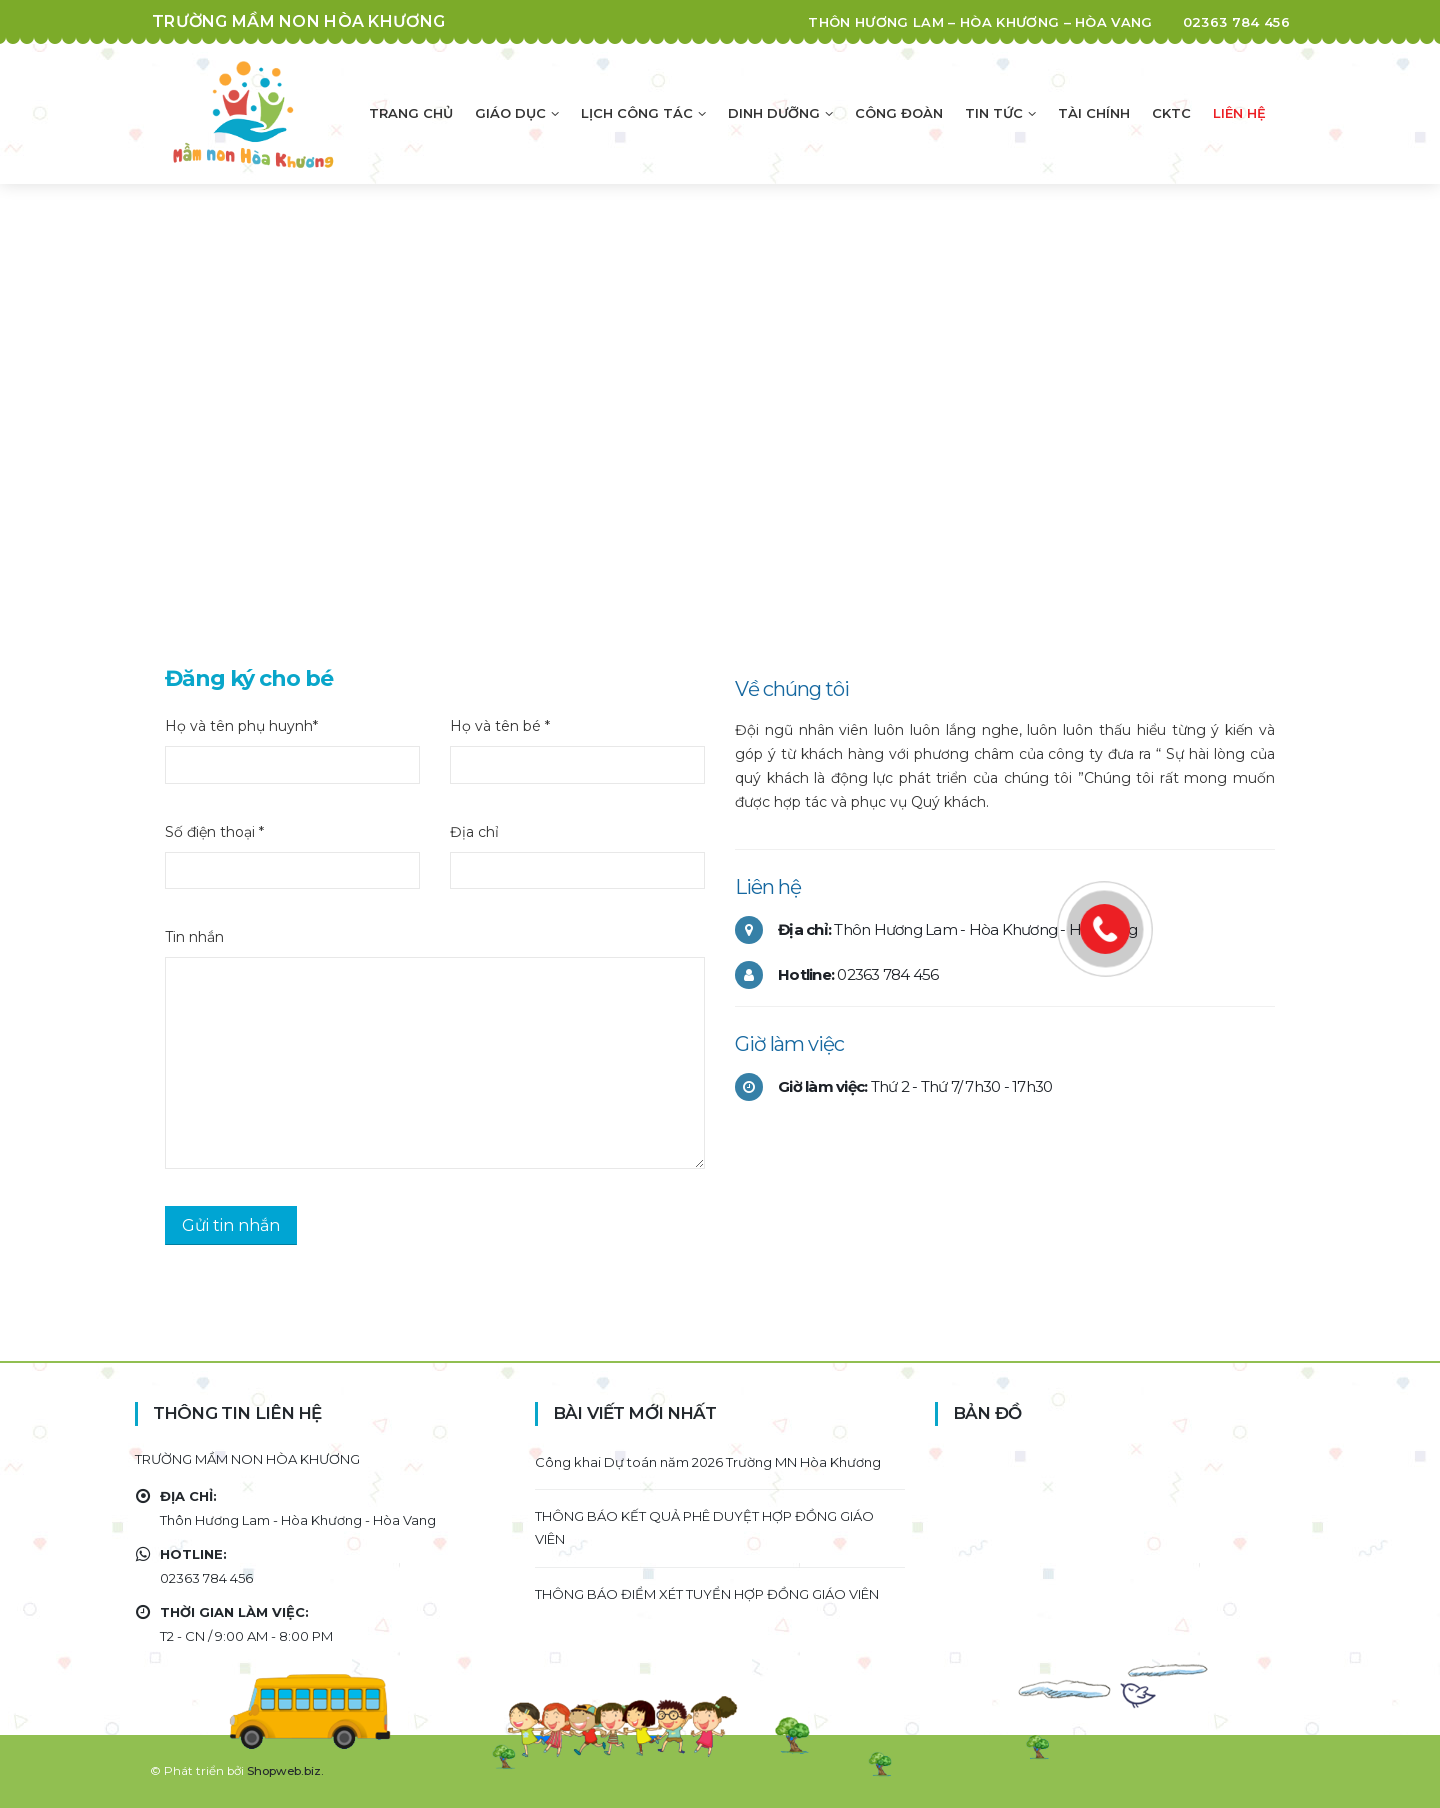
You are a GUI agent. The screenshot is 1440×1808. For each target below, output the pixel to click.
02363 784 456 (1236, 22)
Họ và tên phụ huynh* (241, 726)
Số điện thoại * (214, 832)
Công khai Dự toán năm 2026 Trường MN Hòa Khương (708, 1462)
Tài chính (1094, 113)
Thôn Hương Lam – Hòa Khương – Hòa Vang (980, 22)
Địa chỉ (474, 832)
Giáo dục (510, 113)
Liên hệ (1239, 113)
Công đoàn (899, 113)
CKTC (1171, 113)
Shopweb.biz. (285, 1771)
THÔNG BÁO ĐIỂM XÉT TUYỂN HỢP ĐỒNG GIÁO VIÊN (707, 1594)
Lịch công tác (637, 113)
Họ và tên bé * (500, 726)
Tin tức (994, 113)
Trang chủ (411, 113)
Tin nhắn (194, 937)
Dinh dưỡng (774, 113)
